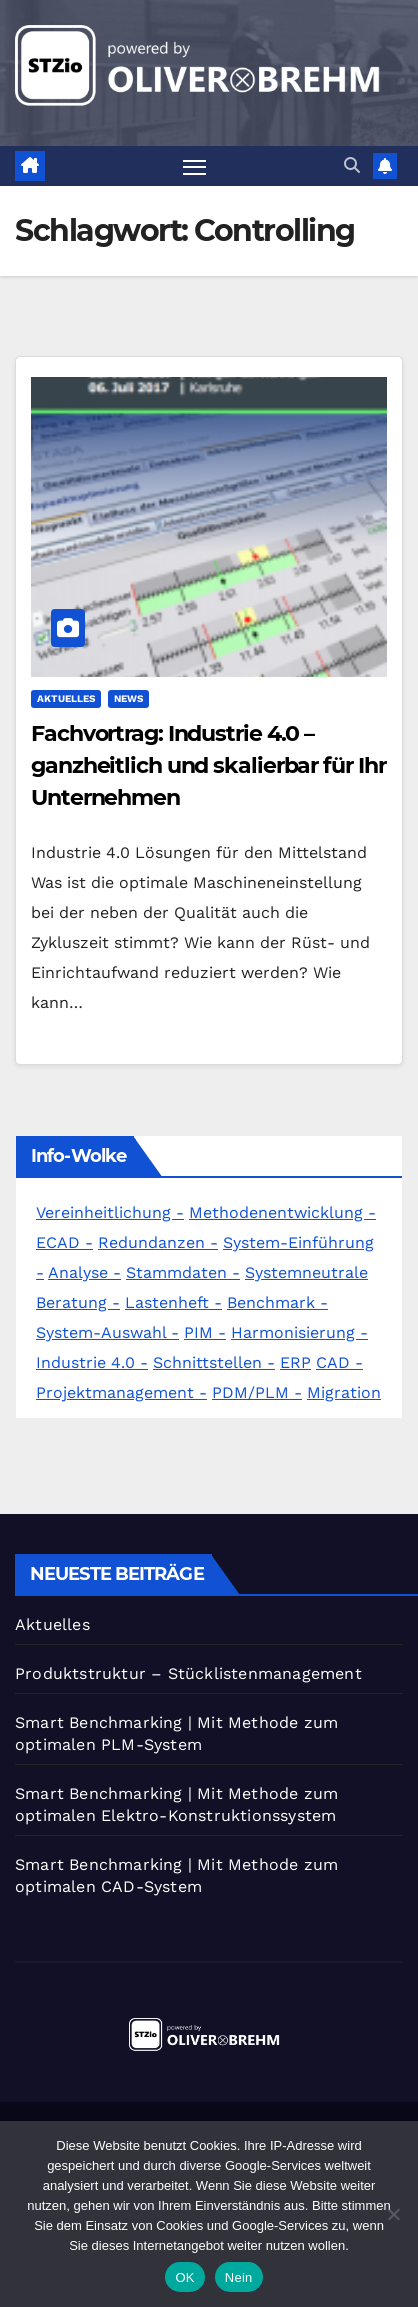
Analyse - (84, 1272)
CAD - (339, 1362)
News (128, 698)
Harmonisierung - (299, 1332)
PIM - (205, 1332)
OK (184, 2277)
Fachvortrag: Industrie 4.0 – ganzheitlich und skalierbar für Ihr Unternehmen (208, 765)
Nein (239, 2277)
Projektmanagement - (121, 1392)
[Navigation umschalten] (195, 167)
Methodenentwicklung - (282, 1212)
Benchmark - (277, 1302)
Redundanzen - (158, 1242)
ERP (295, 1362)
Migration (344, 1392)
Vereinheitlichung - (110, 1212)
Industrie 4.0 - (92, 1362)
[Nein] (393, 2214)
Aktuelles (66, 698)
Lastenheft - (173, 1302)
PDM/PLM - (257, 1392)
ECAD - (64, 1242)
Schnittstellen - (214, 1362)
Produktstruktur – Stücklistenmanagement (188, 1673)
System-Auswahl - (107, 1332)
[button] (352, 165)
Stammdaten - (183, 1272)
